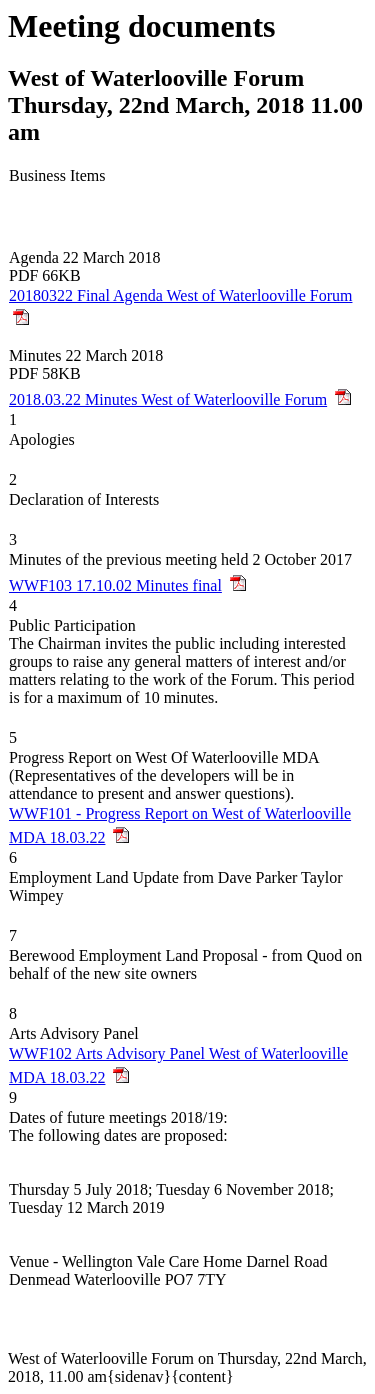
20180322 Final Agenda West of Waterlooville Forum (180, 295)
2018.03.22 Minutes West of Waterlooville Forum (168, 399)
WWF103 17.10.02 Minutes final (115, 585)
